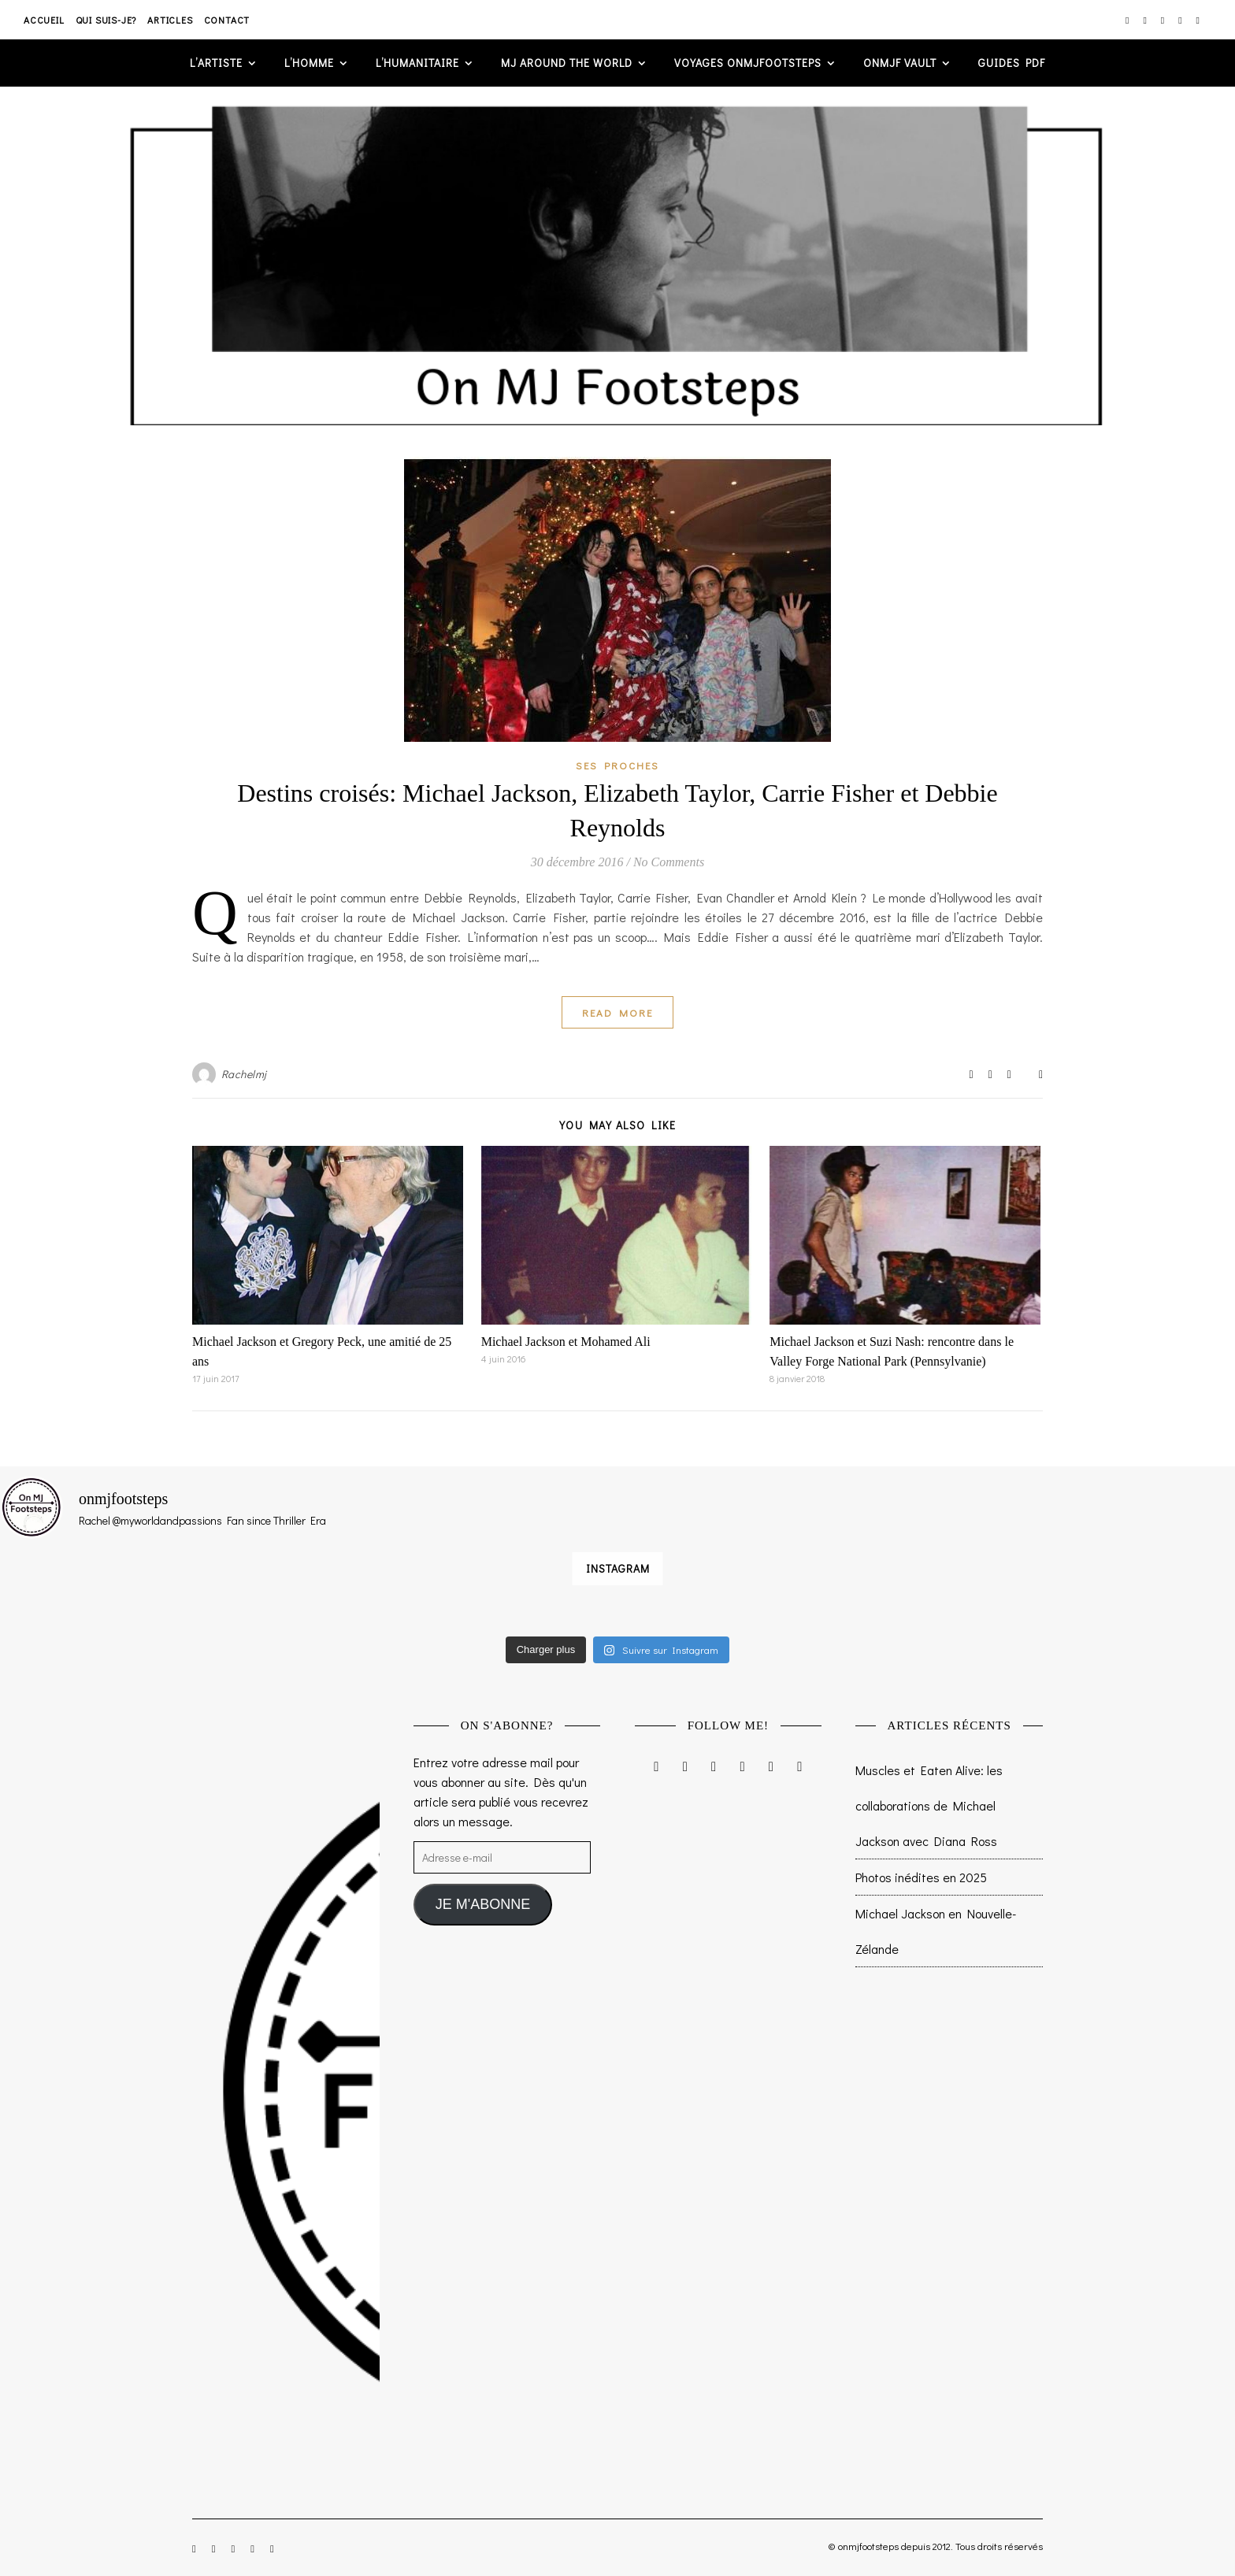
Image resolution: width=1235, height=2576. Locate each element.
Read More (617, 1012)
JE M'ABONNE (483, 1904)
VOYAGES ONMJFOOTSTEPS (747, 62)
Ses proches (617, 765)
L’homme (309, 62)
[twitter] (1163, 19)
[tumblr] (1198, 19)
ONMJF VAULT (899, 62)
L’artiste (216, 62)
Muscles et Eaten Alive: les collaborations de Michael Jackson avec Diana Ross (929, 1805)
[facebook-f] (1145, 19)
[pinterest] (1181, 19)
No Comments (668, 862)
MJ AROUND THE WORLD (566, 62)
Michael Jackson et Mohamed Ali (566, 1341)
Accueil (44, 19)
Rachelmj (244, 1073)
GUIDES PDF (1011, 62)
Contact (227, 19)
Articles (169, 19)
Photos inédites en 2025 (921, 1877)
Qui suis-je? (106, 19)
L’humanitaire (417, 62)
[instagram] (1128, 19)
